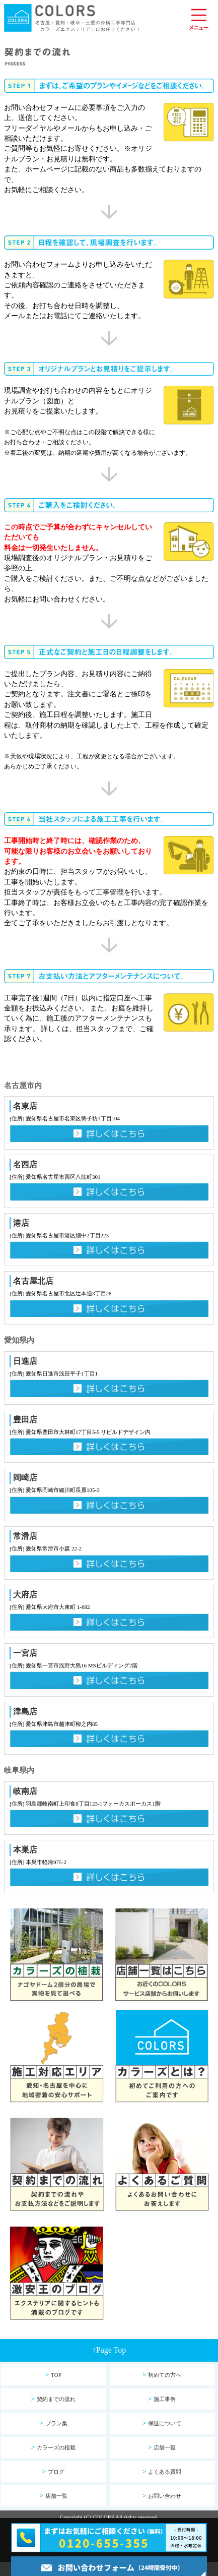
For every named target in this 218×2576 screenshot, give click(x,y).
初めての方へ (161, 2374)
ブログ (53, 2471)
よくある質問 (161, 2471)
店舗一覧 (162, 2447)
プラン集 (53, 2423)
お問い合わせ (161, 2495)
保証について (161, 2423)
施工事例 (162, 2399)
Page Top (109, 2350)
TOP (53, 2374)
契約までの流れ (53, 2399)
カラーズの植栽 (53, 2447)
